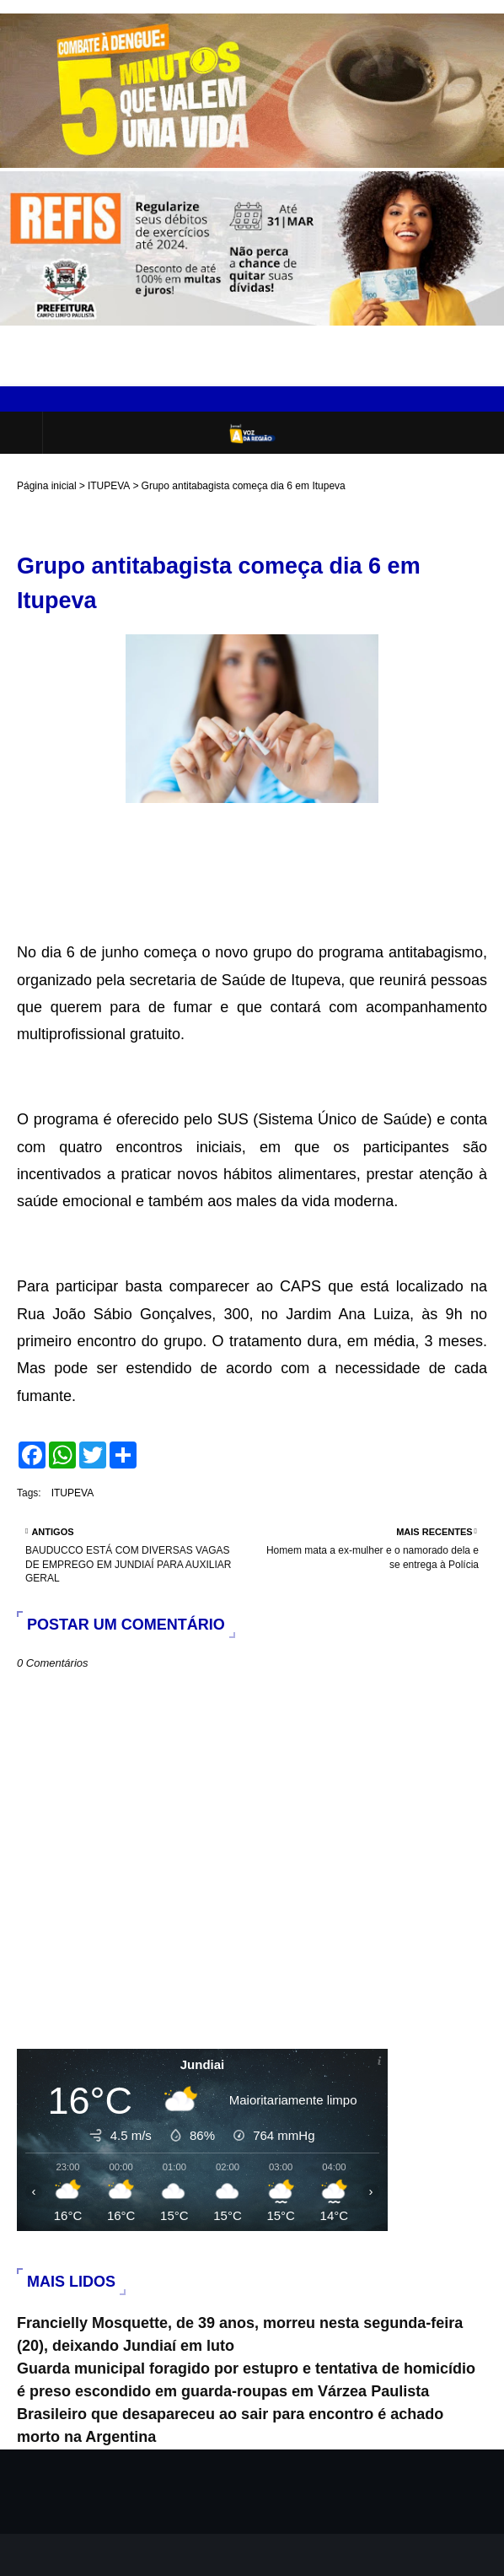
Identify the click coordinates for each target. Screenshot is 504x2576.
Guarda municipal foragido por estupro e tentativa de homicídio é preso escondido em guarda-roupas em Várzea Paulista (246, 2380)
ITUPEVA (109, 486)
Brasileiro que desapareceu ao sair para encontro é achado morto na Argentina (230, 2425)
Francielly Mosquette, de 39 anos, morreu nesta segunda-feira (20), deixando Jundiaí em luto (240, 2334)
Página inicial (47, 486)
